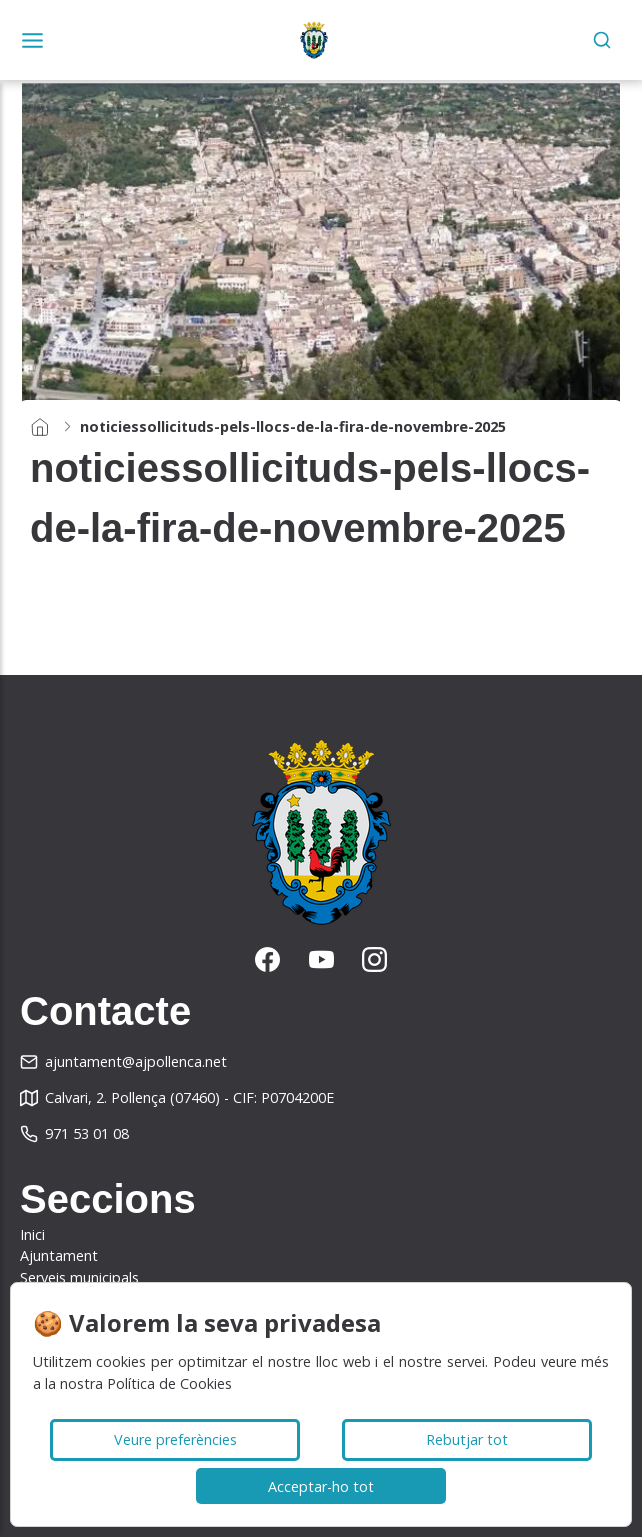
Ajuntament (59, 1255)
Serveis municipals (79, 1277)
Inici (32, 1234)
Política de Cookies (169, 1383)
